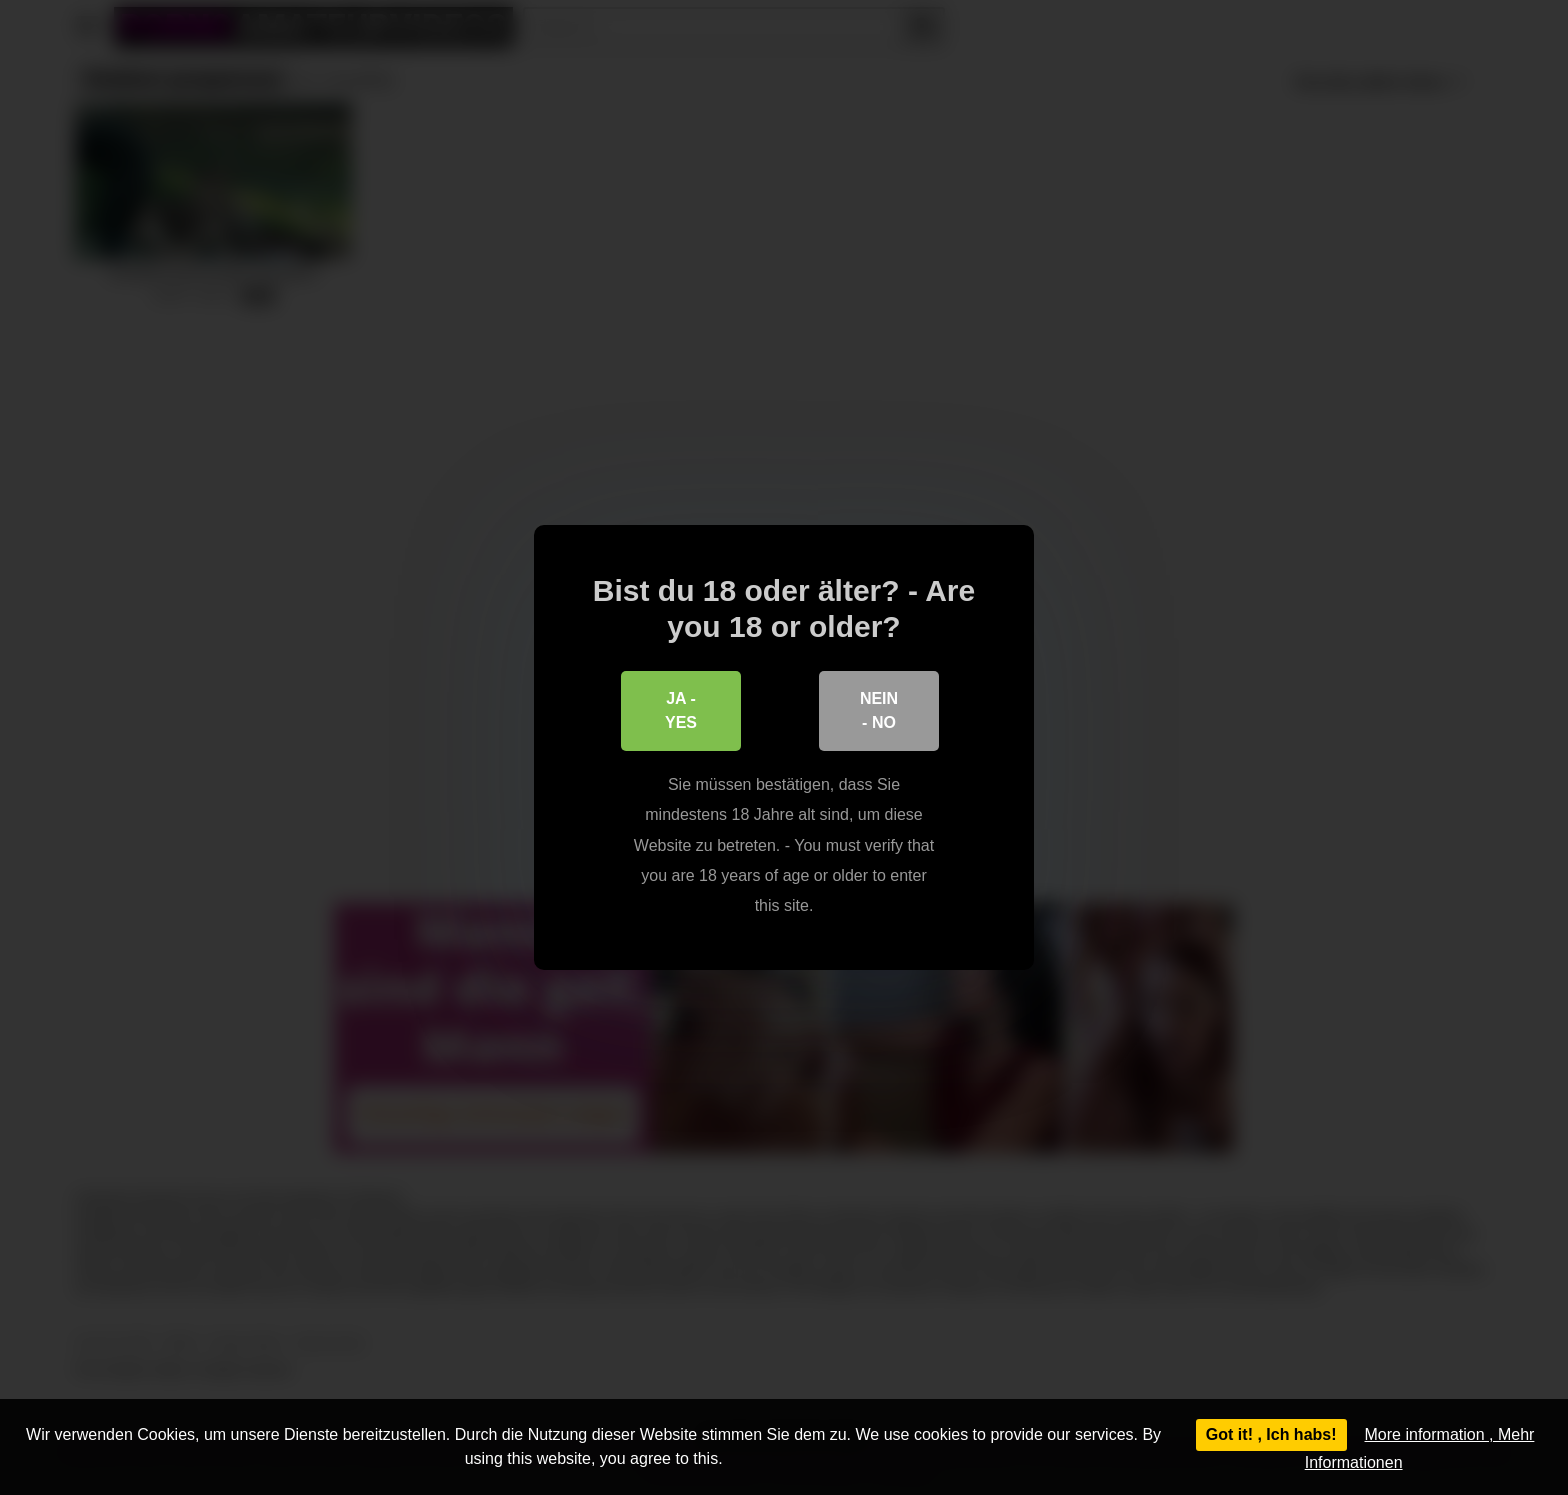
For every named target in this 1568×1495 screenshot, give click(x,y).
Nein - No (879, 710)
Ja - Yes (681, 710)
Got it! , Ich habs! (1271, 1434)
